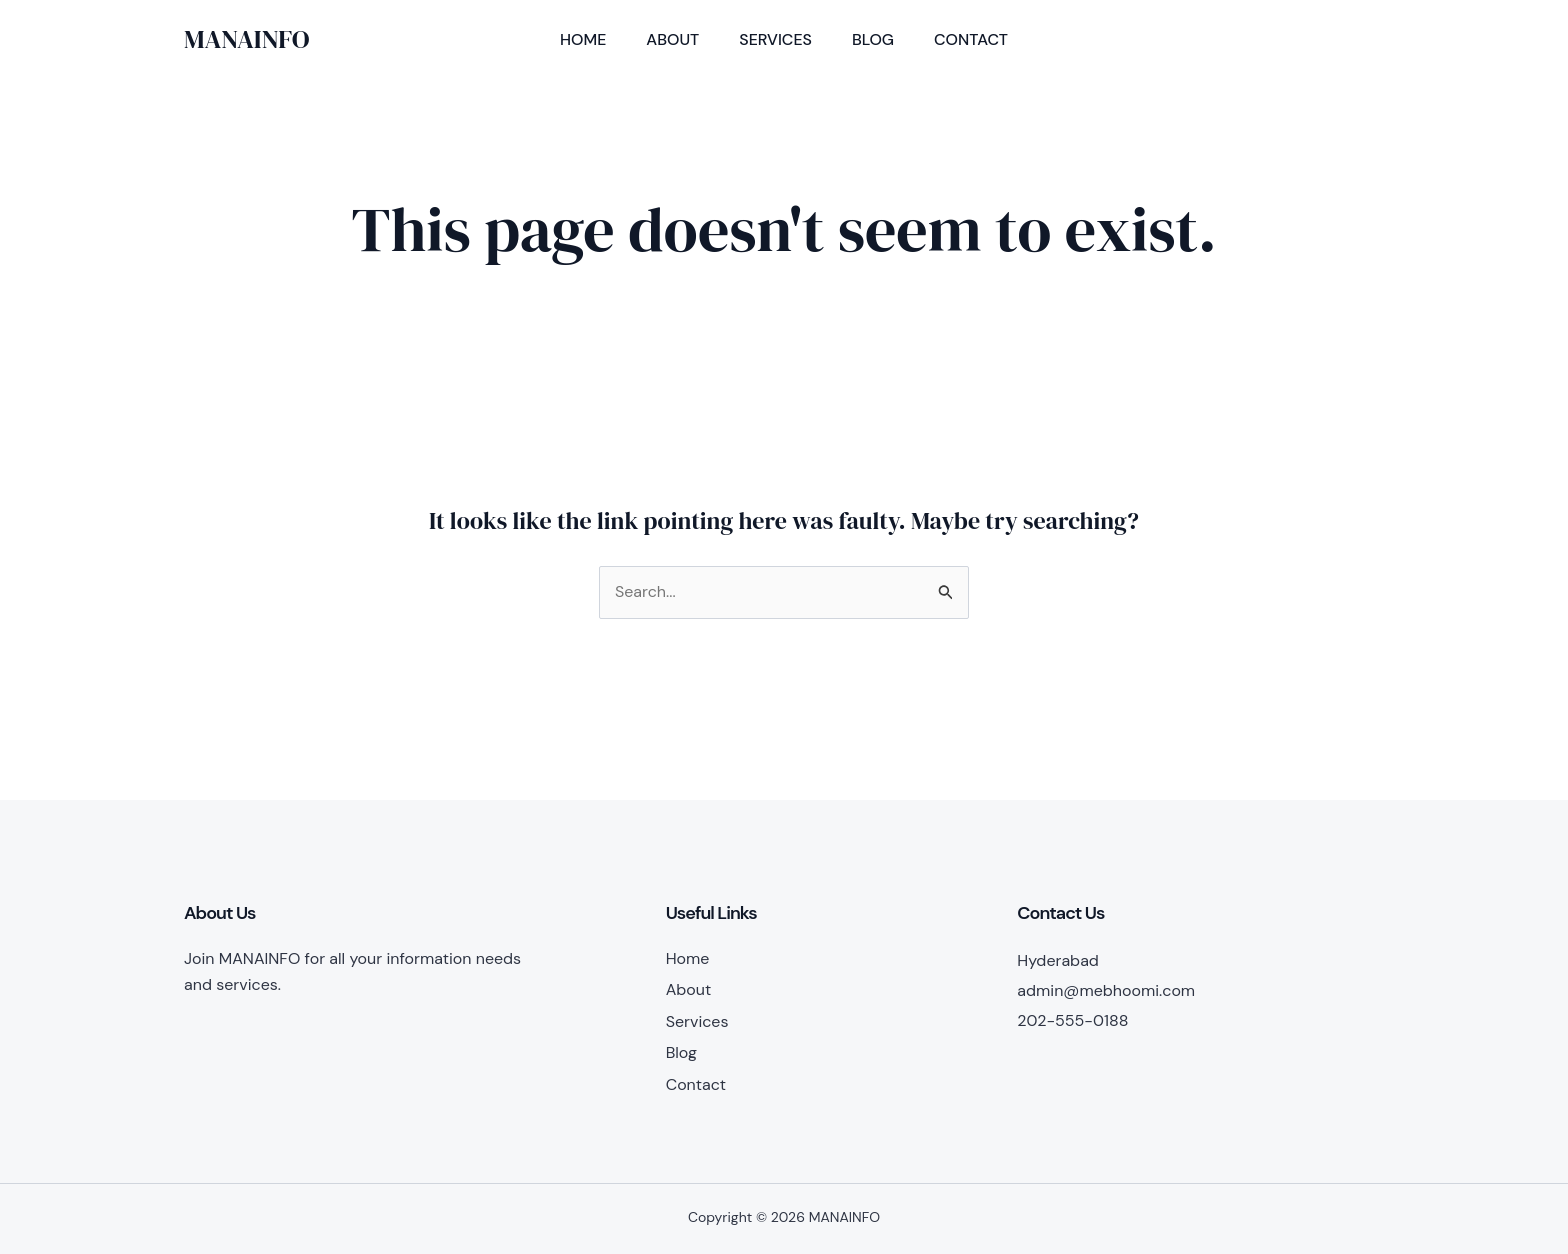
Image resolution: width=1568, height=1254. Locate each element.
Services (775, 39)
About (672, 39)
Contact (971, 39)
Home (583, 39)
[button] (1305, 40)
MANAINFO (247, 39)
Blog (873, 39)
